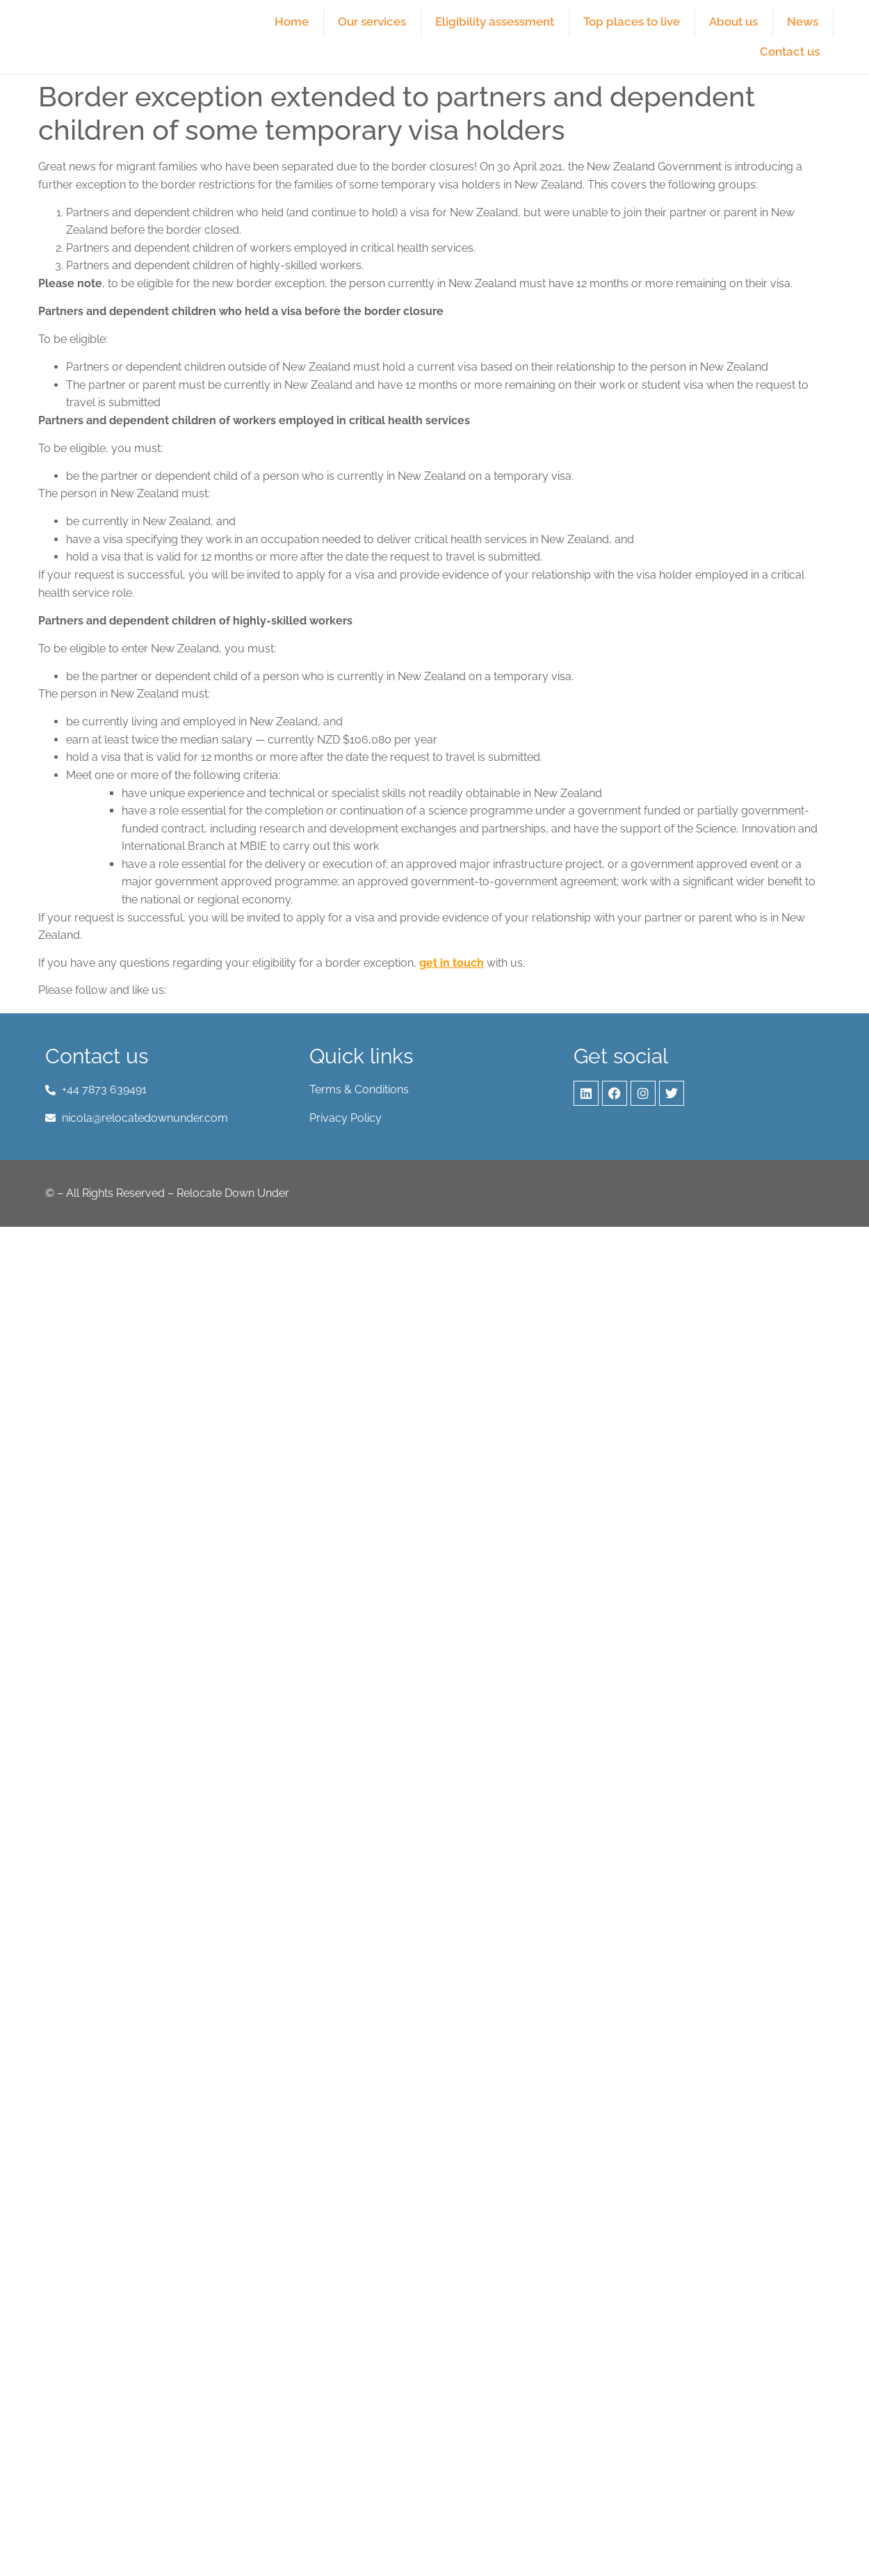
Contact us (790, 51)
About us (733, 22)
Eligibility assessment (494, 22)
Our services (372, 22)
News (802, 22)
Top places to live (631, 22)
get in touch (451, 962)
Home (292, 22)
